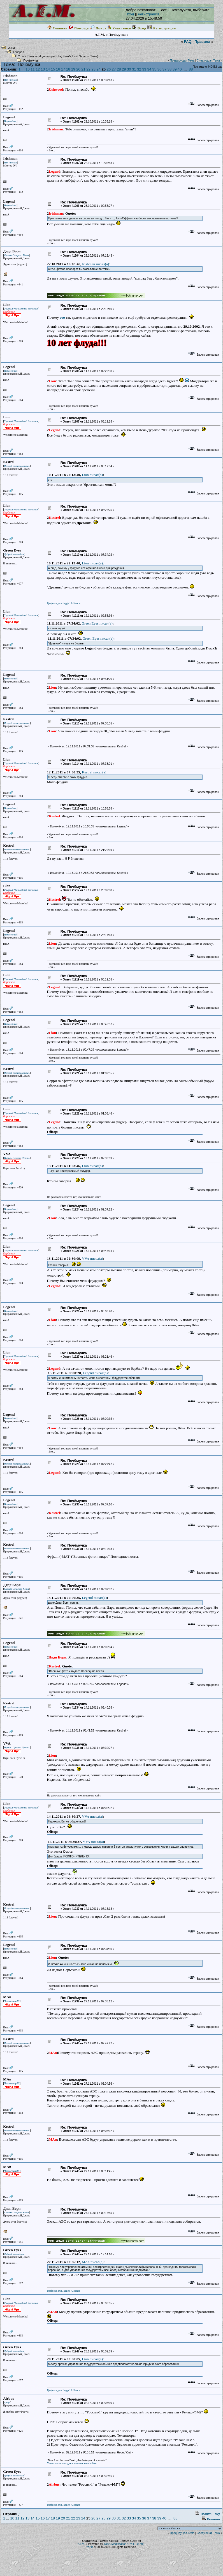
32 (139, 69)
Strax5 (66, 56)
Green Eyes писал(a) (97, 623)
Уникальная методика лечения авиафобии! (72, 2463)
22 (88, 69)
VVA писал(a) (92, 1258)
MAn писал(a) (92, 2262)
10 (27, 69)
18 (68, 69)
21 (83, 69)
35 (154, 69)
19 (73, 69)
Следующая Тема (208, 60)
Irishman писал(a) (95, 264)
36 (159, 69)
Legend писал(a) (95, 1373)
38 (169, 69)
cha (59, 56)
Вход (130, 14)
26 (109, 69)
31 (134, 69)
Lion (75, 56)
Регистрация (148, 14)
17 (63, 69)
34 (149, 69)
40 (180, 69)
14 (48, 69)
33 (144, 69)
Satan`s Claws (88, 56)
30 (129, 69)
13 (43, 69)
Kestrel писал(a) (94, 772)
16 (58, 69)
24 (99, 69)
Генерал (18, 52)
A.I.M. (12, 48)
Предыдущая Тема (182, 60)
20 (78, 69)
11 (32, 69)
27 (114, 69)
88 (191, 69)
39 (174, 69)
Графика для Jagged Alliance (63, 603)
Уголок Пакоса (27, 56)
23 (93, 69)
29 (124, 69)
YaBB (89, 2547)
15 (53, 69)
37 (164, 69)
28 (119, 69)
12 (38, 69)
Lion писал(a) (92, 475)
